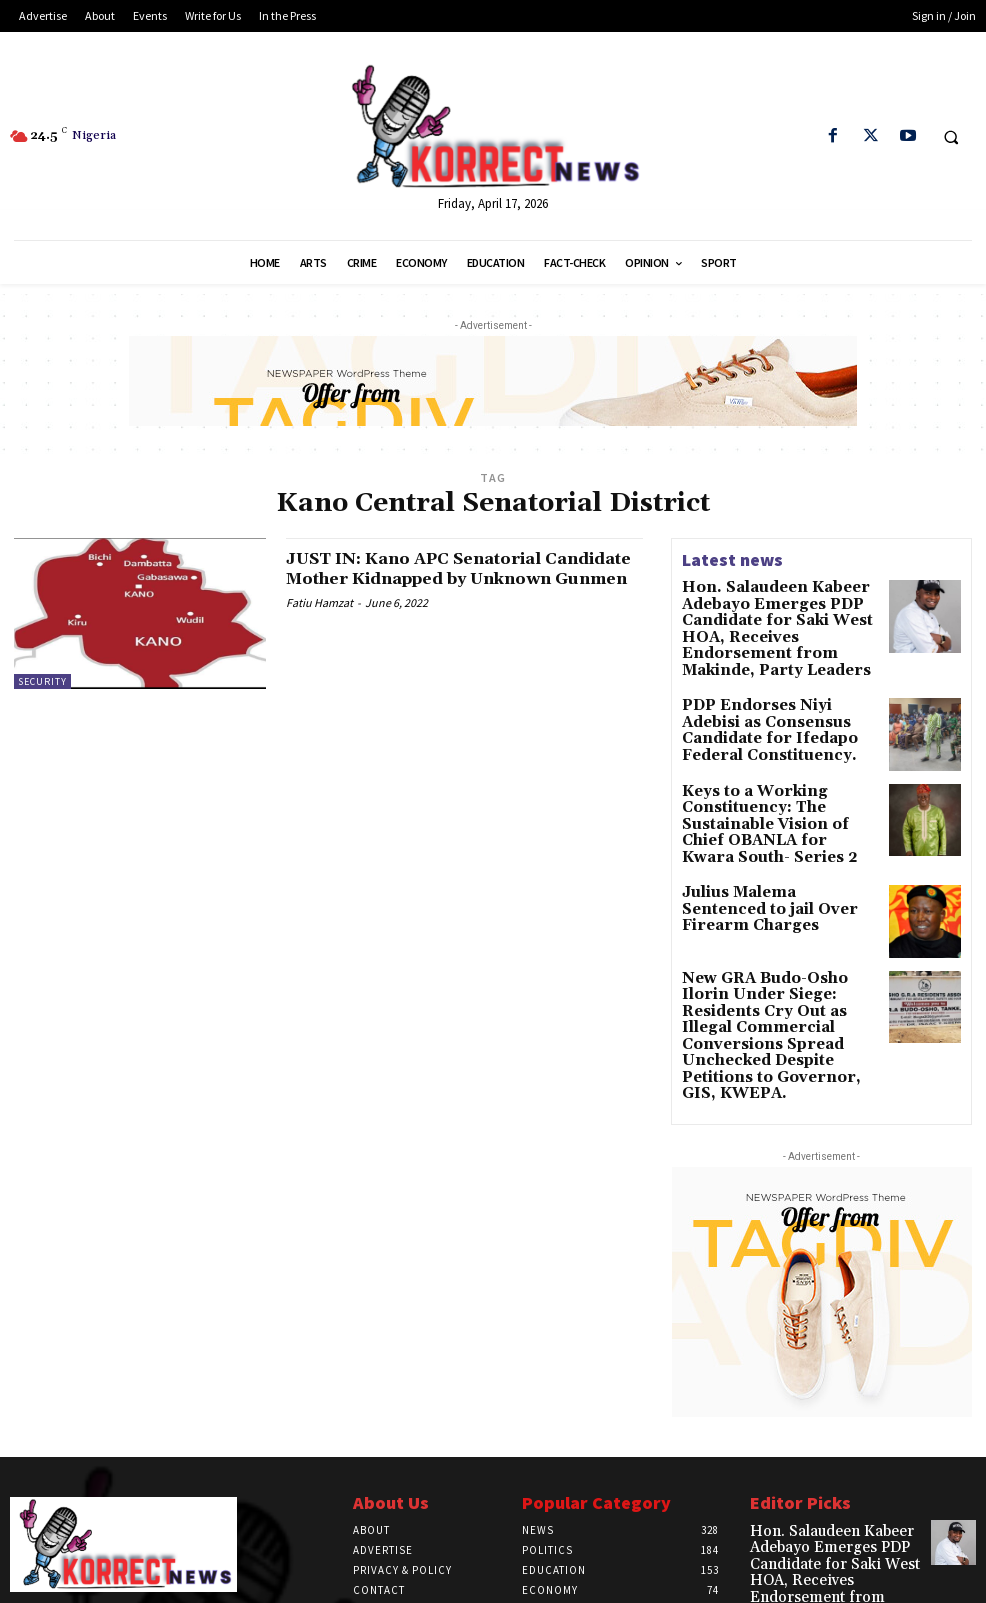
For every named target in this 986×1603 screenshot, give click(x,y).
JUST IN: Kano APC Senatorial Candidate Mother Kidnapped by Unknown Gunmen (444, 578)
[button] (951, 137)
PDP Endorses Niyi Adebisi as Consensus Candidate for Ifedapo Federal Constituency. (778, 689)
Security (42, 681)
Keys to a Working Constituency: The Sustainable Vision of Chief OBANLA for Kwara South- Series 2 (779, 783)
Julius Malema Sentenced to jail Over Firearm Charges (771, 857)
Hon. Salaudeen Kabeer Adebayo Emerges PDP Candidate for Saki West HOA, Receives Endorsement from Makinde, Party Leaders (779, 615)
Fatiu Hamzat (319, 622)
